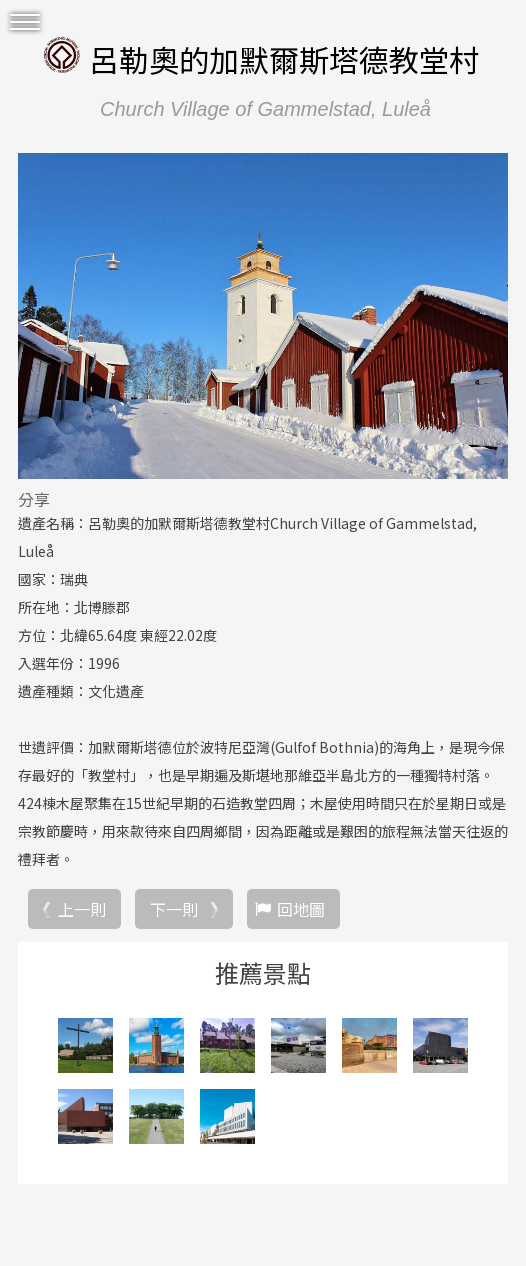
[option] (263, 315)
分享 (34, 499)
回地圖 (301, 909)
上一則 (82, 909)
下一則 (174, 909)
